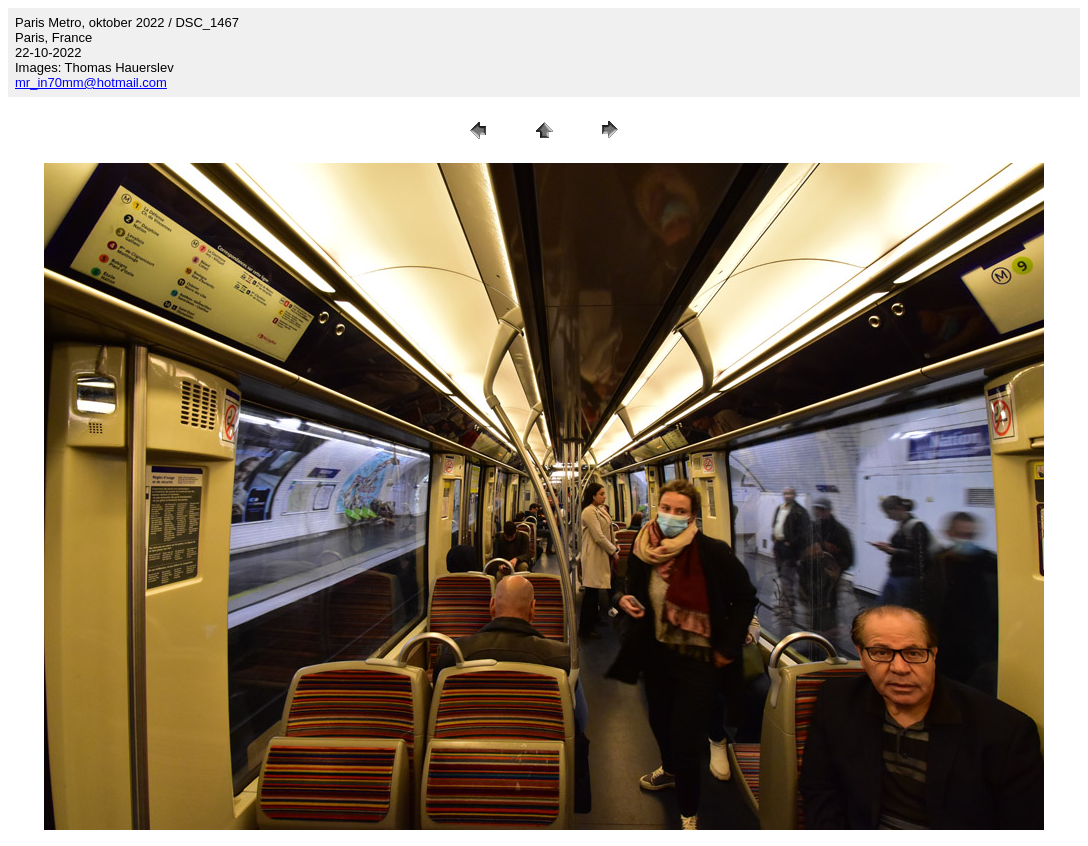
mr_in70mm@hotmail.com (91, 82)
